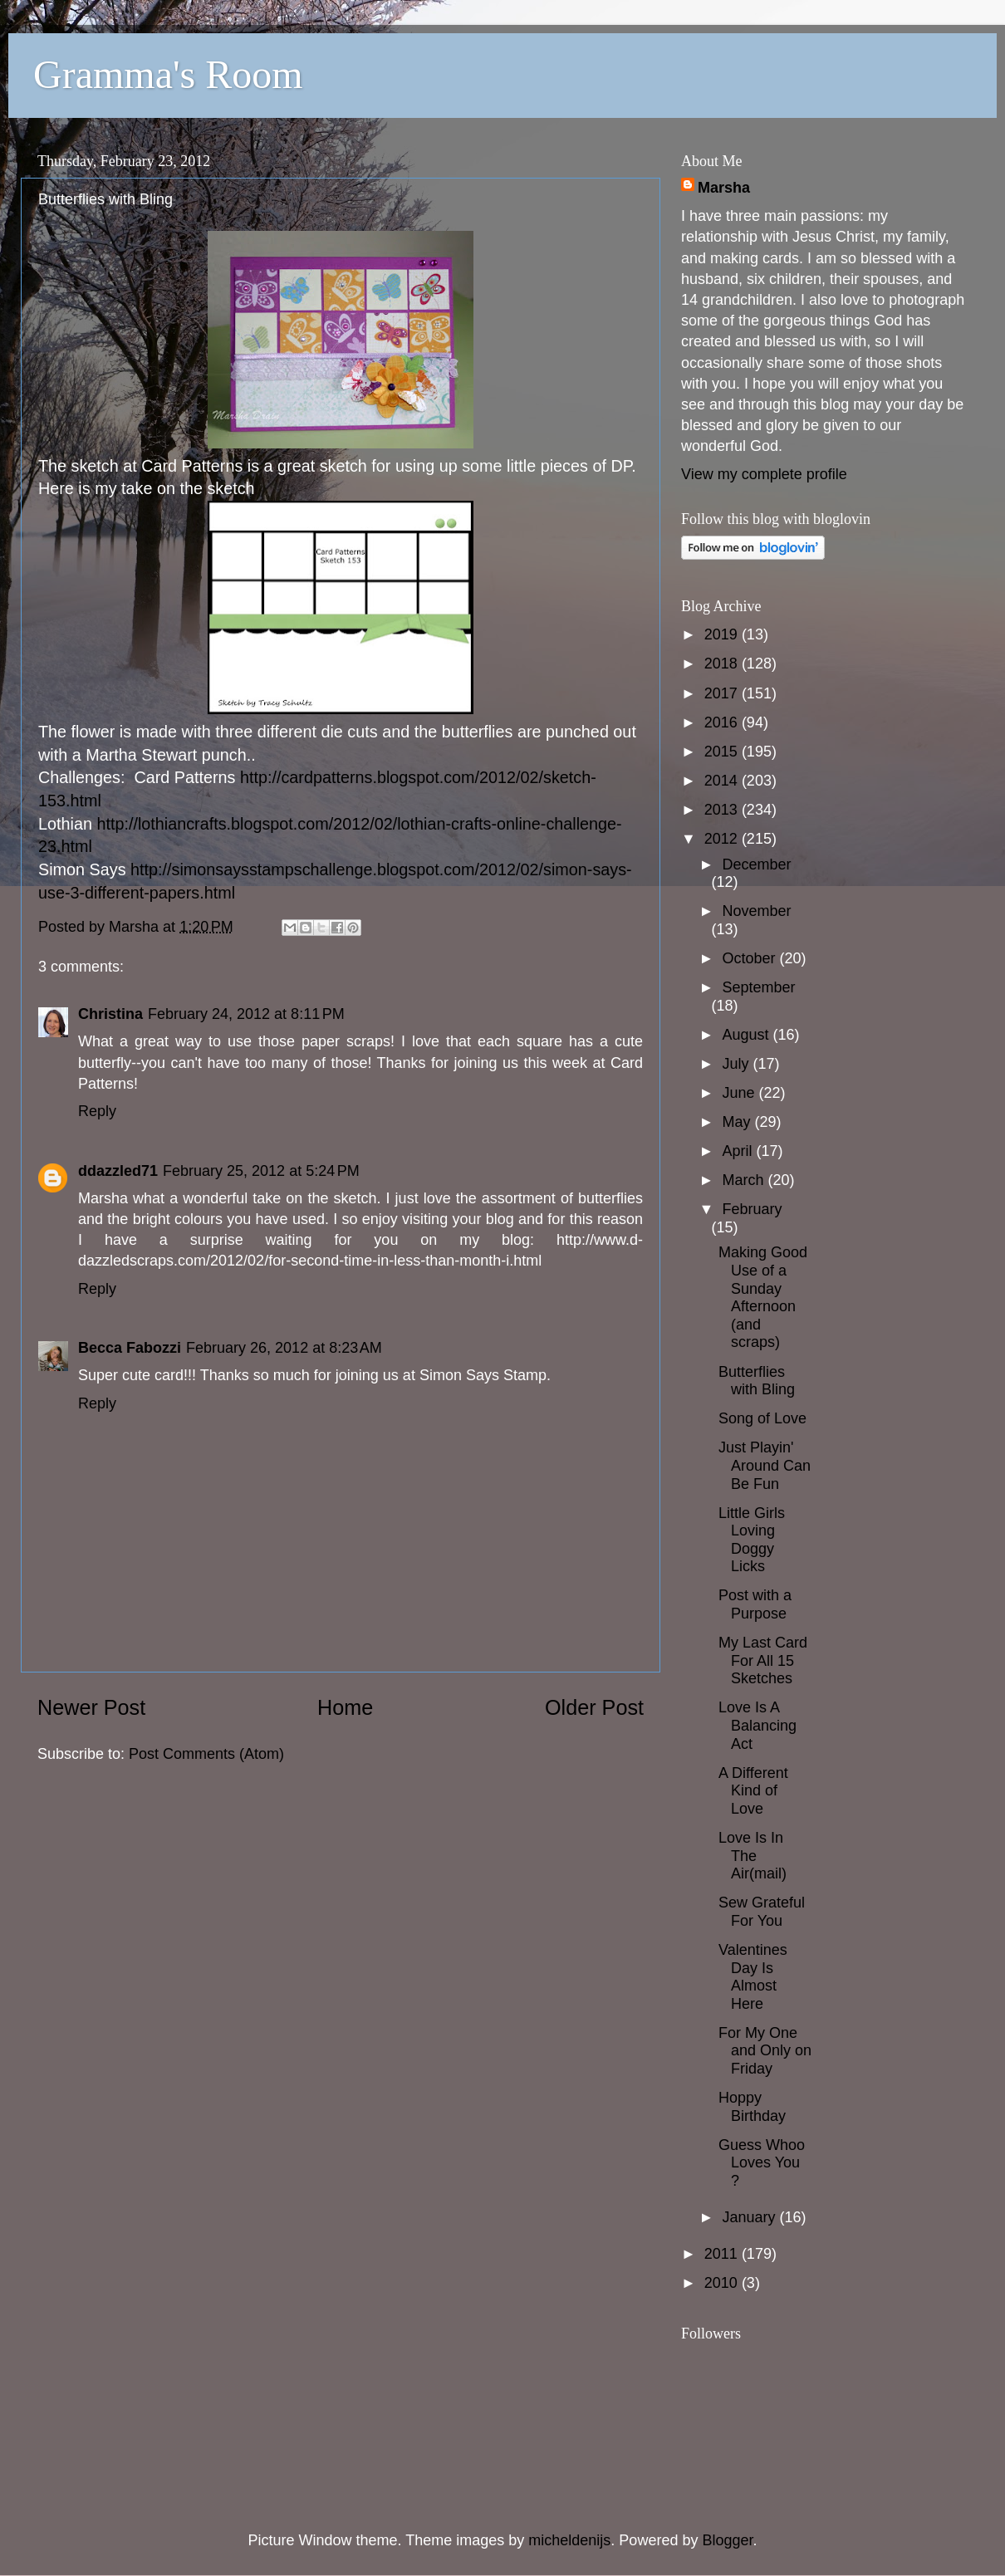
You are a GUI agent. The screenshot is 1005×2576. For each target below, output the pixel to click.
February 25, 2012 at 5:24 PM (261, 1171)
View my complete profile (764, 474)
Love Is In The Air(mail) (752, 1855)
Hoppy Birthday (752, 2106)
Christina (110, 1014)
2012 (723, 838)
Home (345, 1707)
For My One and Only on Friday (764, 2051)
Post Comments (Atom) (206, 1754)
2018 (723, 663)
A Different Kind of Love (753, 1791)
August (747, 1034)
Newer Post (91, 1707)
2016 (723, 722)
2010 (723, 2283)
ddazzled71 (118, 1171)
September (758, 987)
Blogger (727, 2540)
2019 (723, 634)
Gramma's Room (168, 74)
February (752, 1209)
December (756, 864)
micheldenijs (569, 2540)
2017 (723, 693)
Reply (97, 1111)
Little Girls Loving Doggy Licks (751, 1540)
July (737, 1063)
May (738, 1122)
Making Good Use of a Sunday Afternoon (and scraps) (762, 1297)
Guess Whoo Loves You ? (761, 2163)
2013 (723, 809)
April (739, 1151)
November (756, 911)
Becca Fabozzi (129, 1347)
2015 (723, 751)
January (750, 2217)
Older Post (594, 1707)
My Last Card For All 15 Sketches (762, 1660)
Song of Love (762, 1418)
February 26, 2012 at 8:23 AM (284, 1347)
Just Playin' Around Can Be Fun (764, 1465)
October (750, 958)
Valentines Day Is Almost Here (752, 1977)
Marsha (724, 187)
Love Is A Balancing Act (757, 1725)
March (744, 1180)
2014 (723, 780)
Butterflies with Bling (756, 1381)
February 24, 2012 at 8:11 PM (246, 1014)
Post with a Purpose (755, 1604)
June (740, 1093)
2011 (723, 2253)
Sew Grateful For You (761, 1911)
